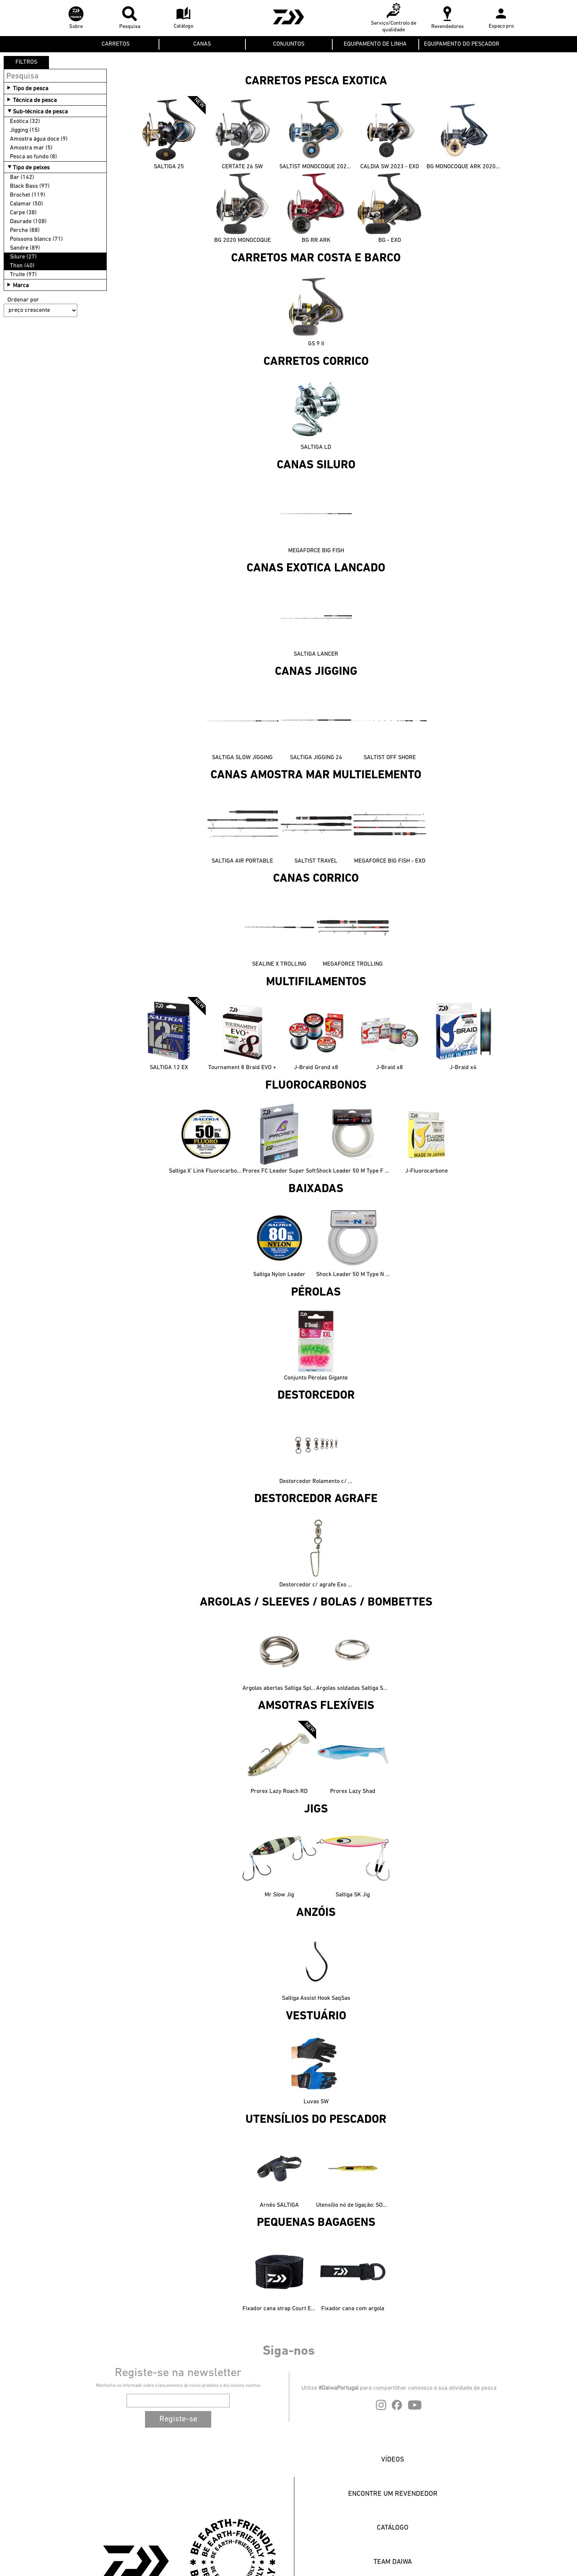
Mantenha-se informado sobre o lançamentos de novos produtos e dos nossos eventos (178, 2385)
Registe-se (178, 2419)
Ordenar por (23, 300)
